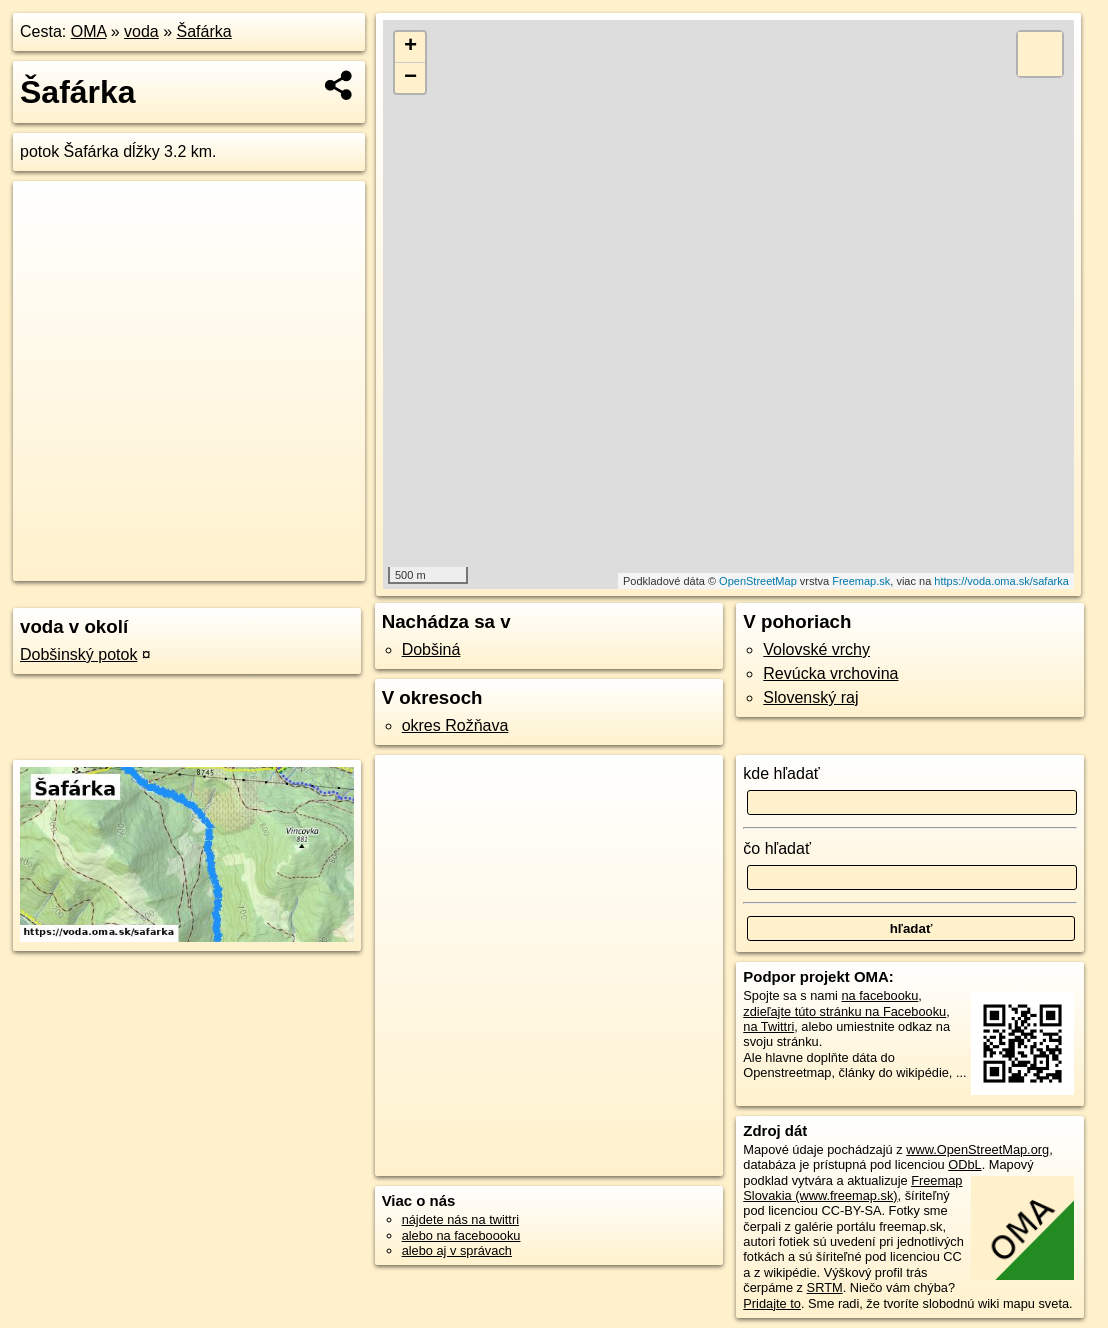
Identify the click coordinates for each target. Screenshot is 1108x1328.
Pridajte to (772, 1303)
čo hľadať (777, 848)
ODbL (964, 1164)
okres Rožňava (455, 725)
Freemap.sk (861, 581)
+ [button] (410, 47)
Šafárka (204, 31)
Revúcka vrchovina (830, 673)
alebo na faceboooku (461, 1235)
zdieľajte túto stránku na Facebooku (844, 1011)
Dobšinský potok (78, 654)
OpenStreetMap (758, 581)
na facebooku (879, 995)
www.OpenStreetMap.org (977, 1149)
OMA (89, 31)
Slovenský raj (810, 697)
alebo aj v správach (457, 1250)
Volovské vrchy (816, 649)
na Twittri (768, 1026)
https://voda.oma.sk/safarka (1001, 581)
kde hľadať (781, 773)
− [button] (410, 78)
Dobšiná (431, 649)
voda (141, 31)
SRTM (825, 1287)
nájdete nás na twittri (460, 1219)
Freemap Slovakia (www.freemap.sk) (852, 1188)
